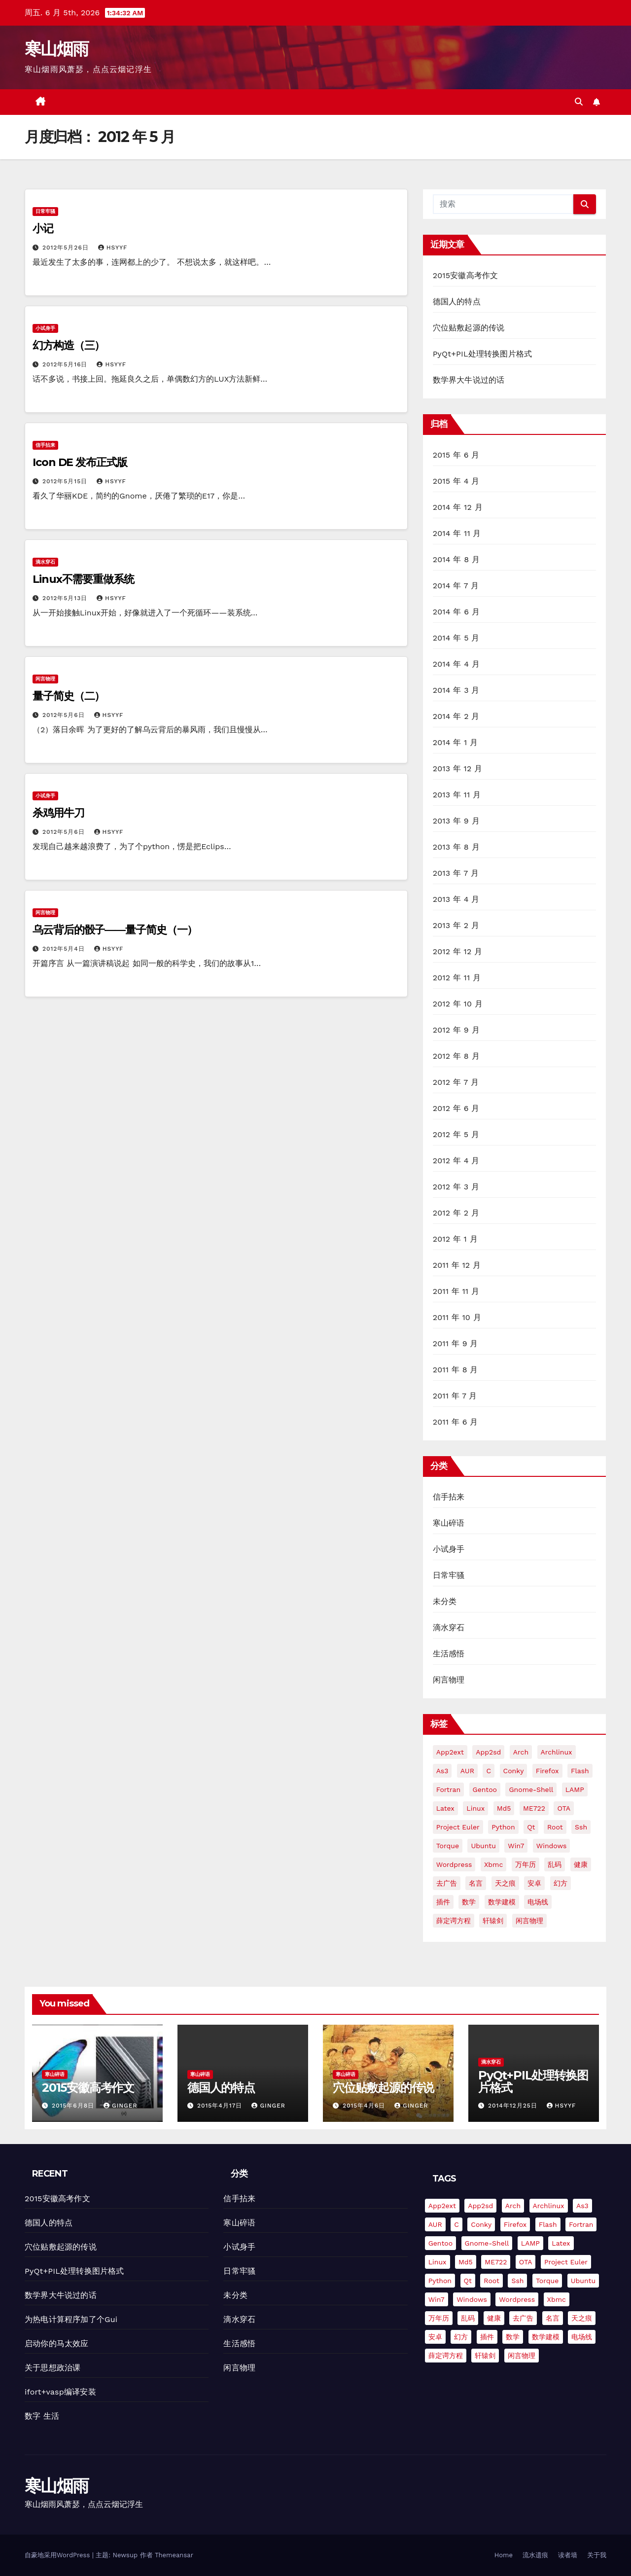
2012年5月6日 (64, 715)
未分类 (445, 1601)
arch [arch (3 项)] (520, 1752)
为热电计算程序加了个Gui (71, 2319)
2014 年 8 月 (456, 559)
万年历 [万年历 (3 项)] (525, 1864)
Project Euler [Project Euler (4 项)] (458, 1827)
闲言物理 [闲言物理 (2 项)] (529, 1921)
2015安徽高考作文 (465, 275)
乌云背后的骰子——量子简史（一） (115, 929)
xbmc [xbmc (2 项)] (493, 1864)
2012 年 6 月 (456, 1108)
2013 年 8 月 (456, 847)
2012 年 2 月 (456, 1212)
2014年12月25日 (514, 2105)
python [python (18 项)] (503, 1827)
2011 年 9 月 (455, 1343)
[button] (579, 102)
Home (503, 2555)
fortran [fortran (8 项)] (448, 1789)
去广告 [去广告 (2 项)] (446, 1883)
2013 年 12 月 (458, 768)
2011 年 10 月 (457, 1317)
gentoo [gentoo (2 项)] (485, 1789)
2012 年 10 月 (458, 1003)
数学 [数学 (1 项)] (469, 1902)
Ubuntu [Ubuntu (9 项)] (483, 1846)
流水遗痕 (535, 2555)
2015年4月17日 (221, 2105)
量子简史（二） (69, 696)
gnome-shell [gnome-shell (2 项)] (531, 1789)
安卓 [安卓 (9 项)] (534, 1883)
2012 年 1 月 (455, 1239)
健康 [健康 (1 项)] (581, 1864)
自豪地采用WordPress (58, 2555)
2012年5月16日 (66, 364)
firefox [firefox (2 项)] (547, 1771)
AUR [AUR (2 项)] (467, 1771)
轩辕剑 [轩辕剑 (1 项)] (493, 1921)
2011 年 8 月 (455, 1369)
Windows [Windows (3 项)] (551, 1846)
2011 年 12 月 (457, 1265)
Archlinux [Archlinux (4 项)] (556, 1752)
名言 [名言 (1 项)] (476, 1883)
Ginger (121, 2105)
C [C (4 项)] (488, 1771)
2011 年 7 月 (455, 1395)
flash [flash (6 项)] (580, 1771)
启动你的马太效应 (57, 2343)
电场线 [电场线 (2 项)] (537, 1902)
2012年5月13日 (66, 598)
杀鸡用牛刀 (58, 813)
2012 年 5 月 (456, 1134)
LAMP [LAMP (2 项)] (574, 1789)
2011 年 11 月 (456, 1291)
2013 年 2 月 (456, 925)
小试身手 (45, 328)
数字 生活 (42, 2416)
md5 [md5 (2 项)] (504, 1808)
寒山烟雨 (56, 48)
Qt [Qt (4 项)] (531, 1827)
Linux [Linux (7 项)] (475, 1808)
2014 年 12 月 (458, 507)
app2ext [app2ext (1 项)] (450, 1752)
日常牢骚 (45, 211)
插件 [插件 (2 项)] (443, 1902)
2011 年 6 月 (455, 1422)
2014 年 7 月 (456, 585)
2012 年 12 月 (458, 951)
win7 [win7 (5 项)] (516, 1846)
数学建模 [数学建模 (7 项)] (502, 1902)
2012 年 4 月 (456, 1160)
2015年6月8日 (74, 2105)
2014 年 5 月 (456, 638)
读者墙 (567, 2555)
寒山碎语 (449, 1523)
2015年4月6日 (365, 2105)
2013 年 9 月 (456, 820)
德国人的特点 (457, 301)
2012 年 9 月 (456, 1030)
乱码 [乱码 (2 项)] (554, 1864)
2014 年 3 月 (456, 690)
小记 (43, 228)
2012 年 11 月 (457, 977)
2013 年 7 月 (456, 873)
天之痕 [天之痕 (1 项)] (505, 1883)
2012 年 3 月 (456, 1186)
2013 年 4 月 (456, 899)
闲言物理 (45, 678)
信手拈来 (45, 445)
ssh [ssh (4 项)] (581, 1827)
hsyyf (113, 247)
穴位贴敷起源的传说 (469, 327)
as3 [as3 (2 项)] (442, 1771)
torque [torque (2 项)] (447, 1846)
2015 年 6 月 (456, 455)
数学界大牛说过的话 (469, 380)
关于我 (596, 2555)
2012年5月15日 (66, 481)
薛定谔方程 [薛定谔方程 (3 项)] (453, 1921)
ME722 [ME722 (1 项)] (534, 1808)
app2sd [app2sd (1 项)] (488, 1752)
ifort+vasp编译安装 (60, 2392)
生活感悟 (449, 1653)
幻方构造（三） (69, 345)
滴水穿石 (45, 562)
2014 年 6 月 (456, 611)
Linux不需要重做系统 (83, 579)
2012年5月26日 (66, 247)
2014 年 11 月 (457, 533)
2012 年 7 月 (456, 1082)
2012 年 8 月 (456, 1056)
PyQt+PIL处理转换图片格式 (482, 353)
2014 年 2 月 (456, 716)
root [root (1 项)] (555, 1827)
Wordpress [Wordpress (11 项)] (454, 1864)
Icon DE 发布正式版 (80, 462)
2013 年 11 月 (457, 794)
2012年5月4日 (64, 948)
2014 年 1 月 (455, 742)
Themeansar (174, 2555)
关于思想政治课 (52, 2367)
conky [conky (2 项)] (513, 1771)
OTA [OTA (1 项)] (563, 1808)
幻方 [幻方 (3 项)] (560, 1883)
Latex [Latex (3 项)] (445, 1808)
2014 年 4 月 (456, 664)
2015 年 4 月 (456, 481)
